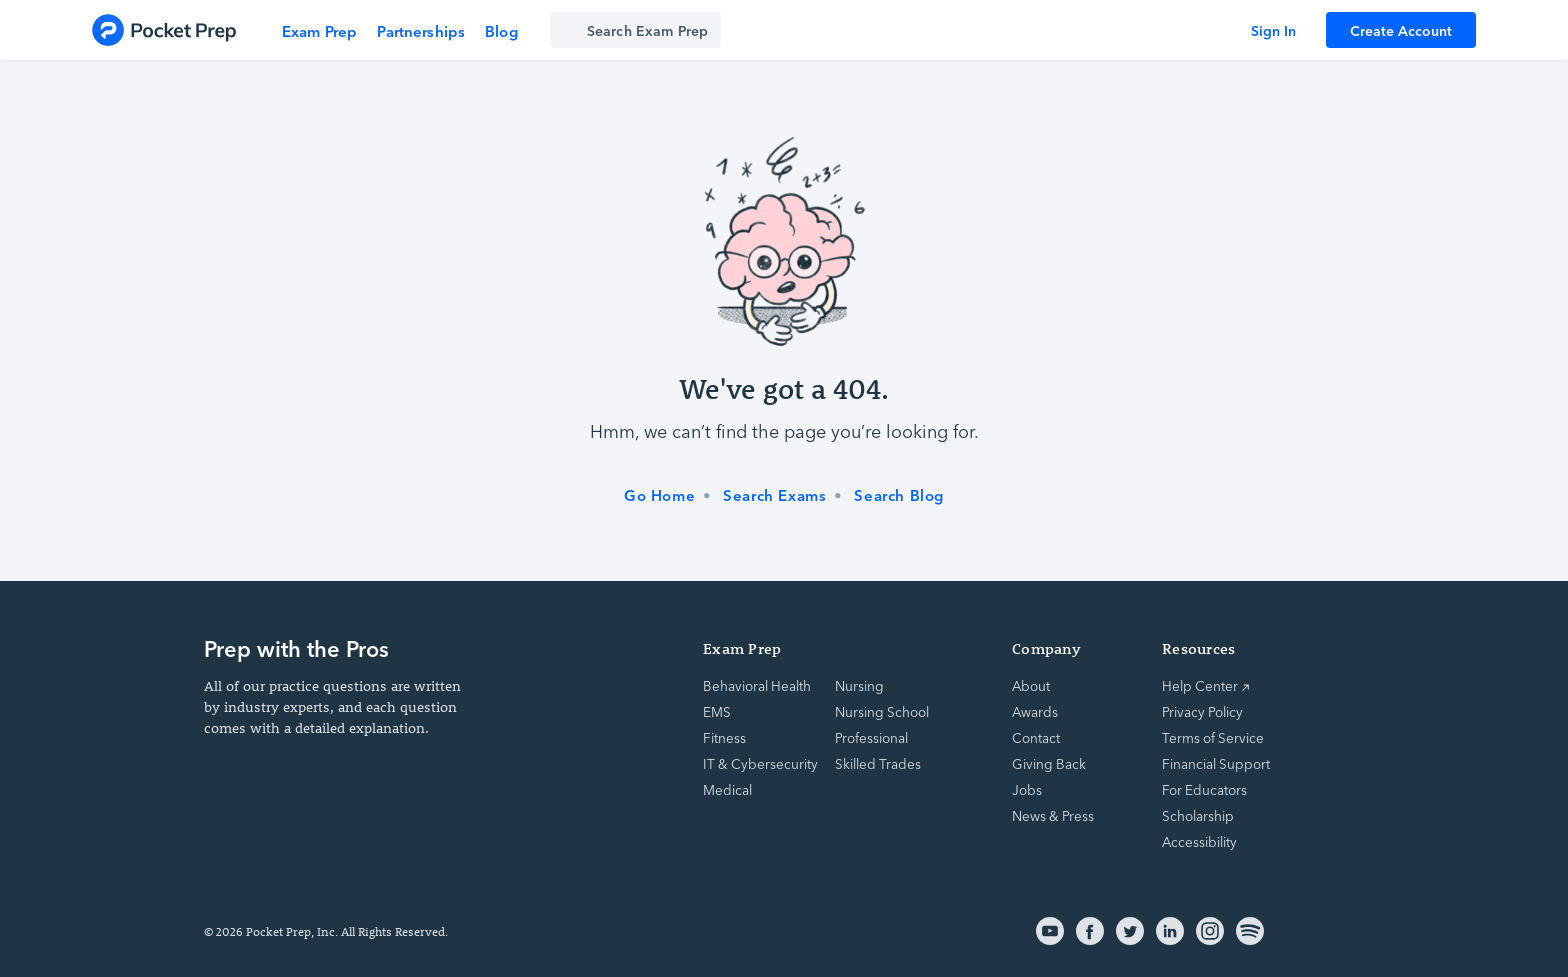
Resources (1198, 648)
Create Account (1401, 30)
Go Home (659, 495)
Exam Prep (319, 30)
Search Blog (899, 495)
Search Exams (774, 495)
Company (1046, 648)
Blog (501, 30)
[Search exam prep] (635, 30)
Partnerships (421, 30)
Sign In (1273, 30)
